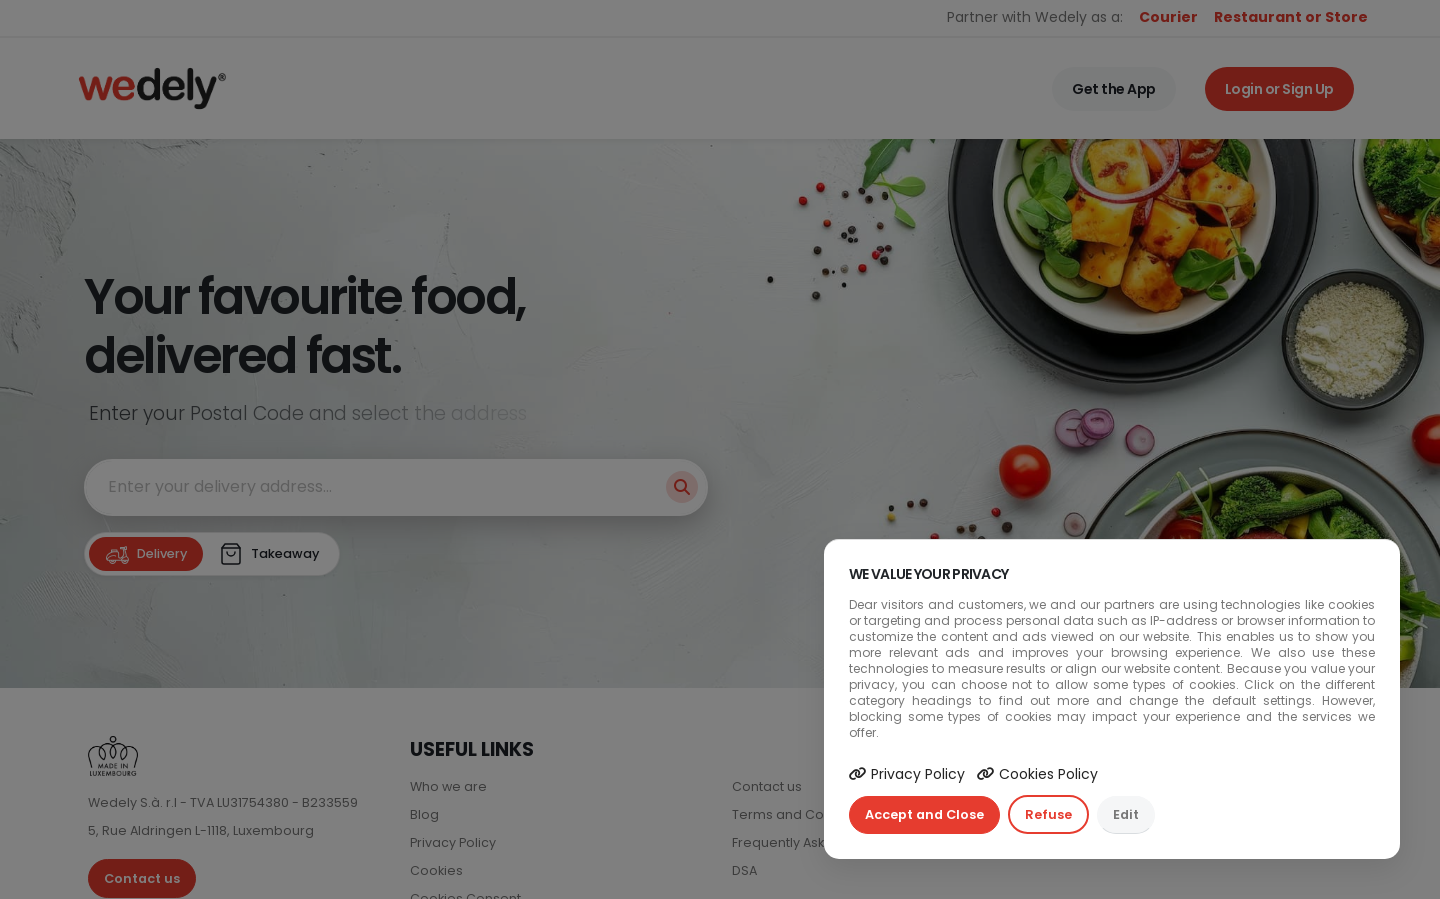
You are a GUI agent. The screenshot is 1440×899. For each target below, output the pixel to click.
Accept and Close (924, 814)
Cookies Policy (1037, 774)
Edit (1126, 814)
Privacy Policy (907, 774)
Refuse (1048, 814)
